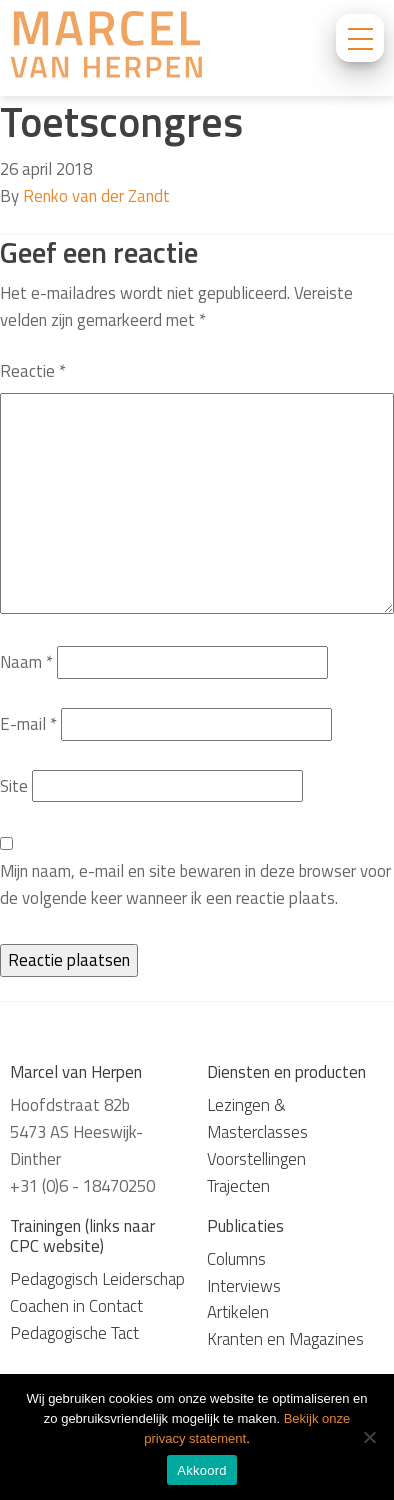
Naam (26, 662)
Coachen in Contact (76, 1306)
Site (14, 786)
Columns (236, 1259)
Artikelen (238, 1312)
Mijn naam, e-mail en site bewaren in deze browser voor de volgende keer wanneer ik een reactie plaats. (195, 884)
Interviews (244, 1286)
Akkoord (201, 1470)
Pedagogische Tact (74, 1333)
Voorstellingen (256, 1159)
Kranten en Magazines (285, 1339)
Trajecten (238, 1186)
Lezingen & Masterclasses (257, 1118)
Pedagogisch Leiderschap (97, 1279)
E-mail (28, 724)
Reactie (33, 371)
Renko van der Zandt (96, 196)
